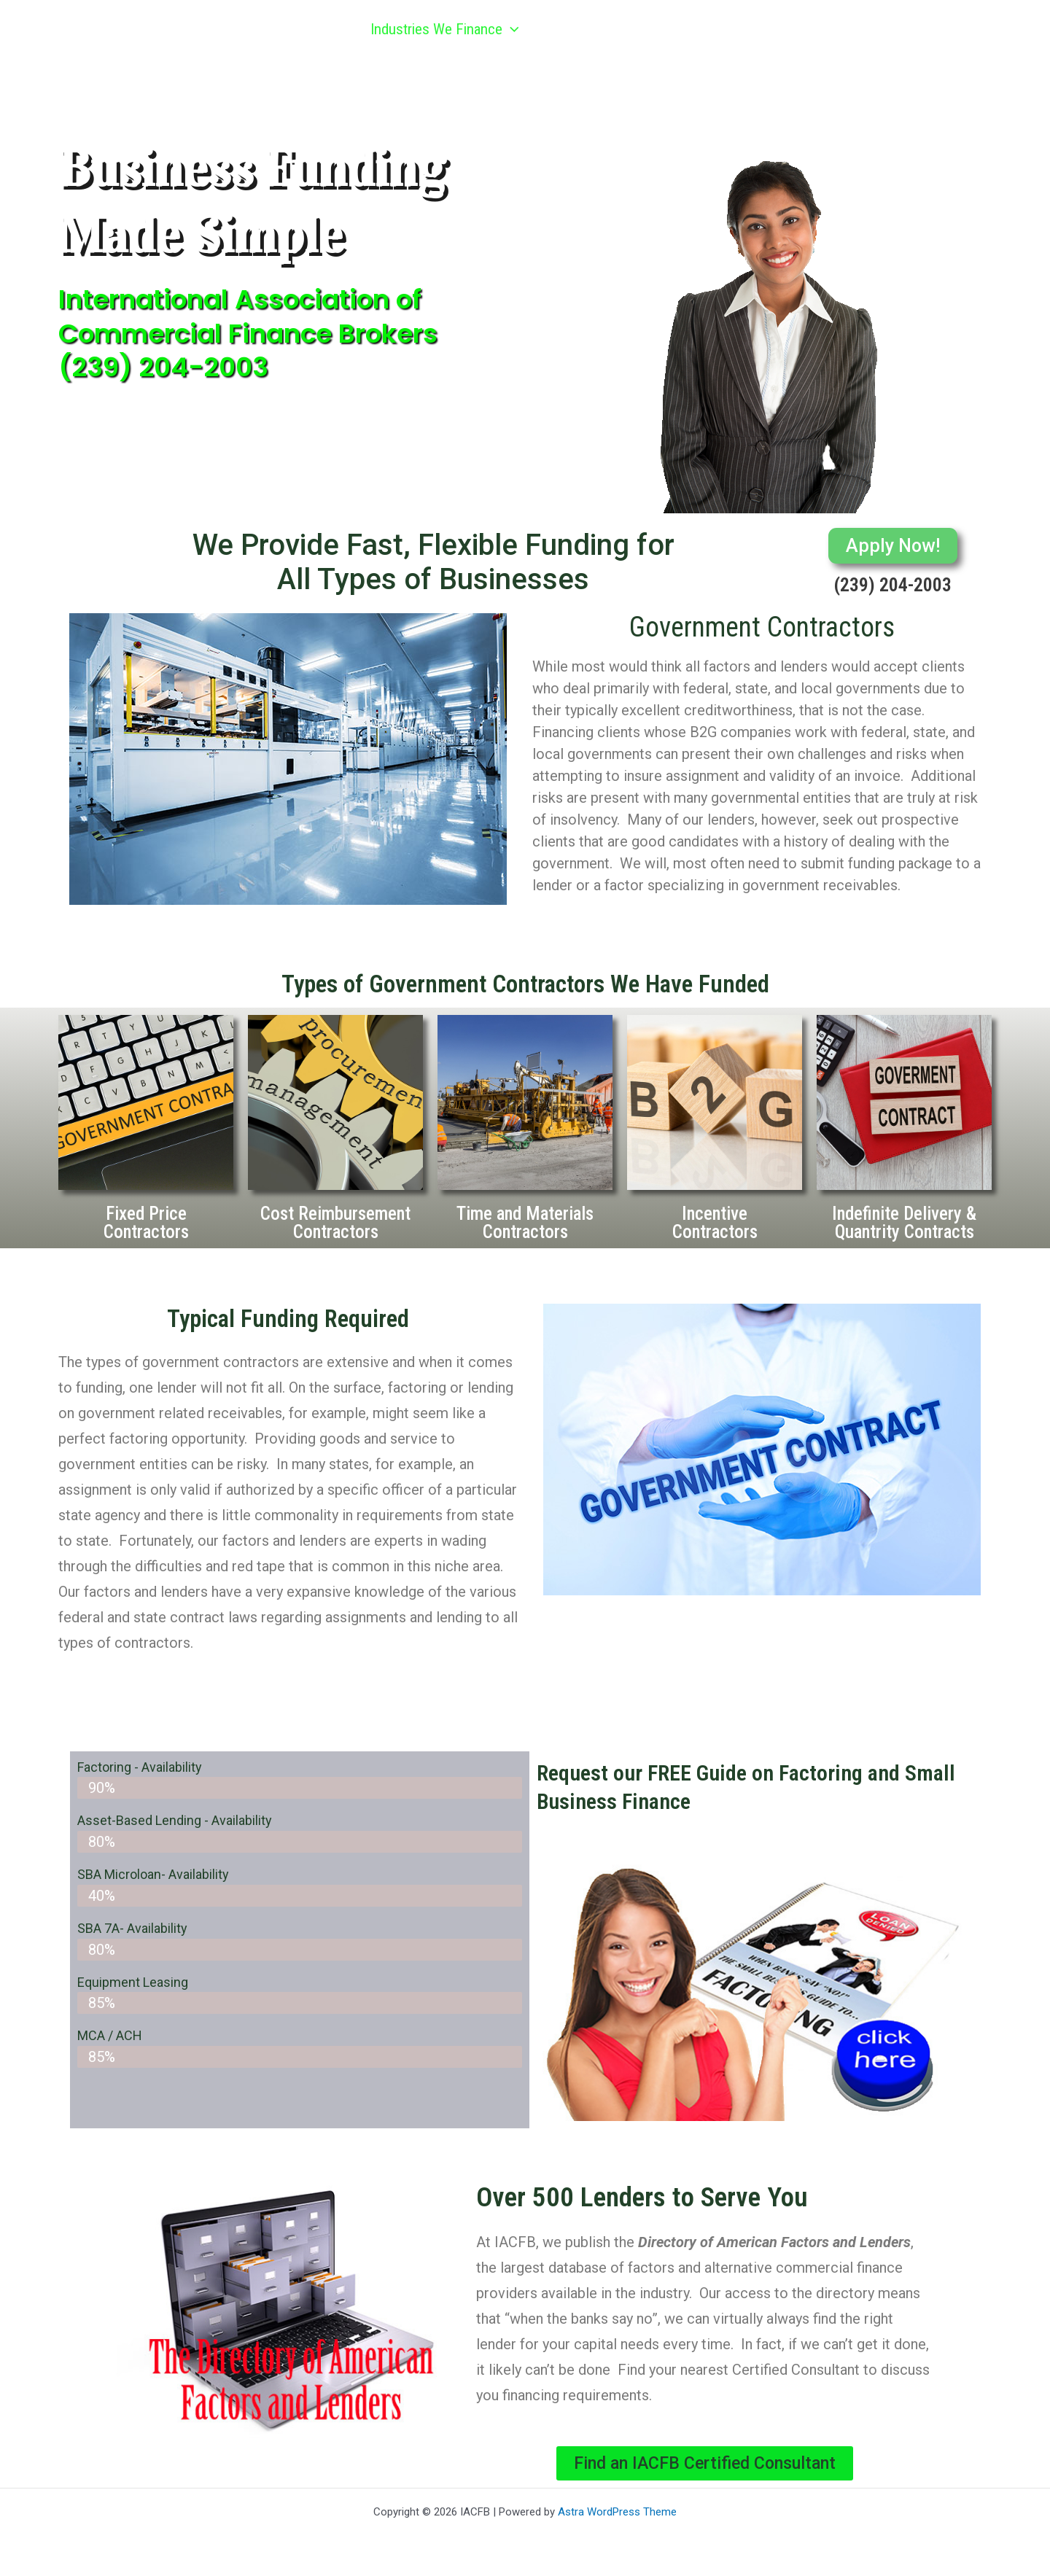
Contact (924, 29)
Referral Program (718, 29)
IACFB (123, 29)
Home (317, 29)
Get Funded (586, 29)
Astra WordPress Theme (617, 2511)
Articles (838, 29)
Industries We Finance (439, 29)
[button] (505, 29)
